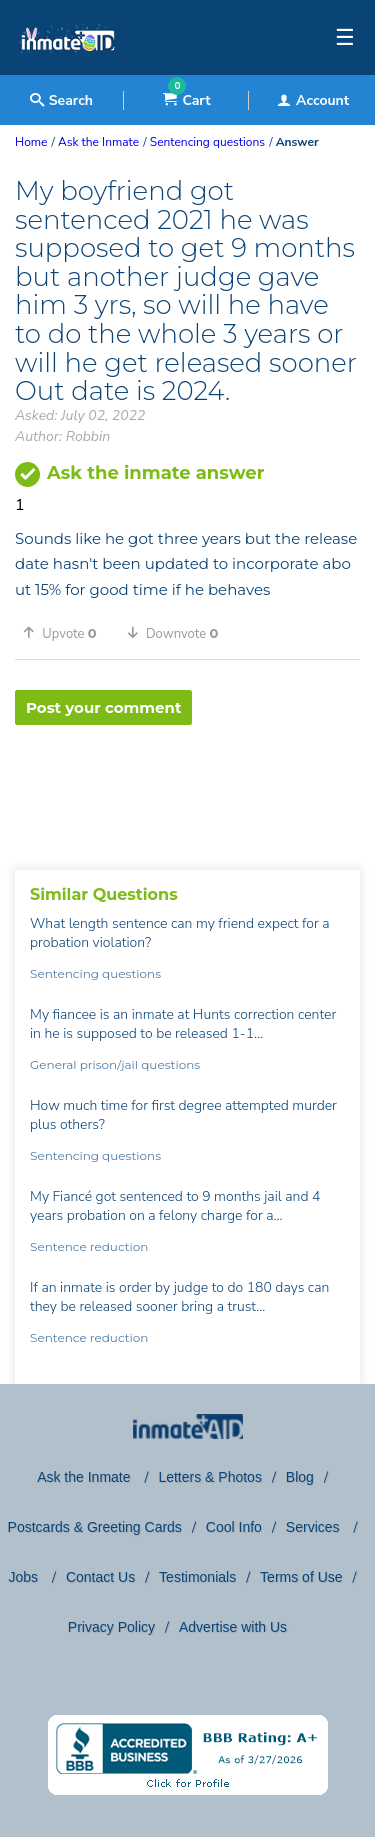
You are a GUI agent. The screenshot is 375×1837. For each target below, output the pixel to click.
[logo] (67, 70)
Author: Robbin (62, 436)
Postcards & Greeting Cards (95, 1527)
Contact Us (100, 1577)
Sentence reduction (89, 1246)
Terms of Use (301, 1577)
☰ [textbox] (345, 38)
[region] (187, 790)
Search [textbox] (61, 100)
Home (31, 142)
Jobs (24, 1577)
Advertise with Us (233, 1627)
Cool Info (234, 1527)
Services (315, 1527)
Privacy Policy (111, 1627)
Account (313, 100)
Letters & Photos (210, 1477)
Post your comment (103, 707)
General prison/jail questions (115, 1064)
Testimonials (197, 1577)
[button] (67, 633)
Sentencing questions (95, 973)
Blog (300, 1477)
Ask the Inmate (85, 1477)
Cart (186, 100)
